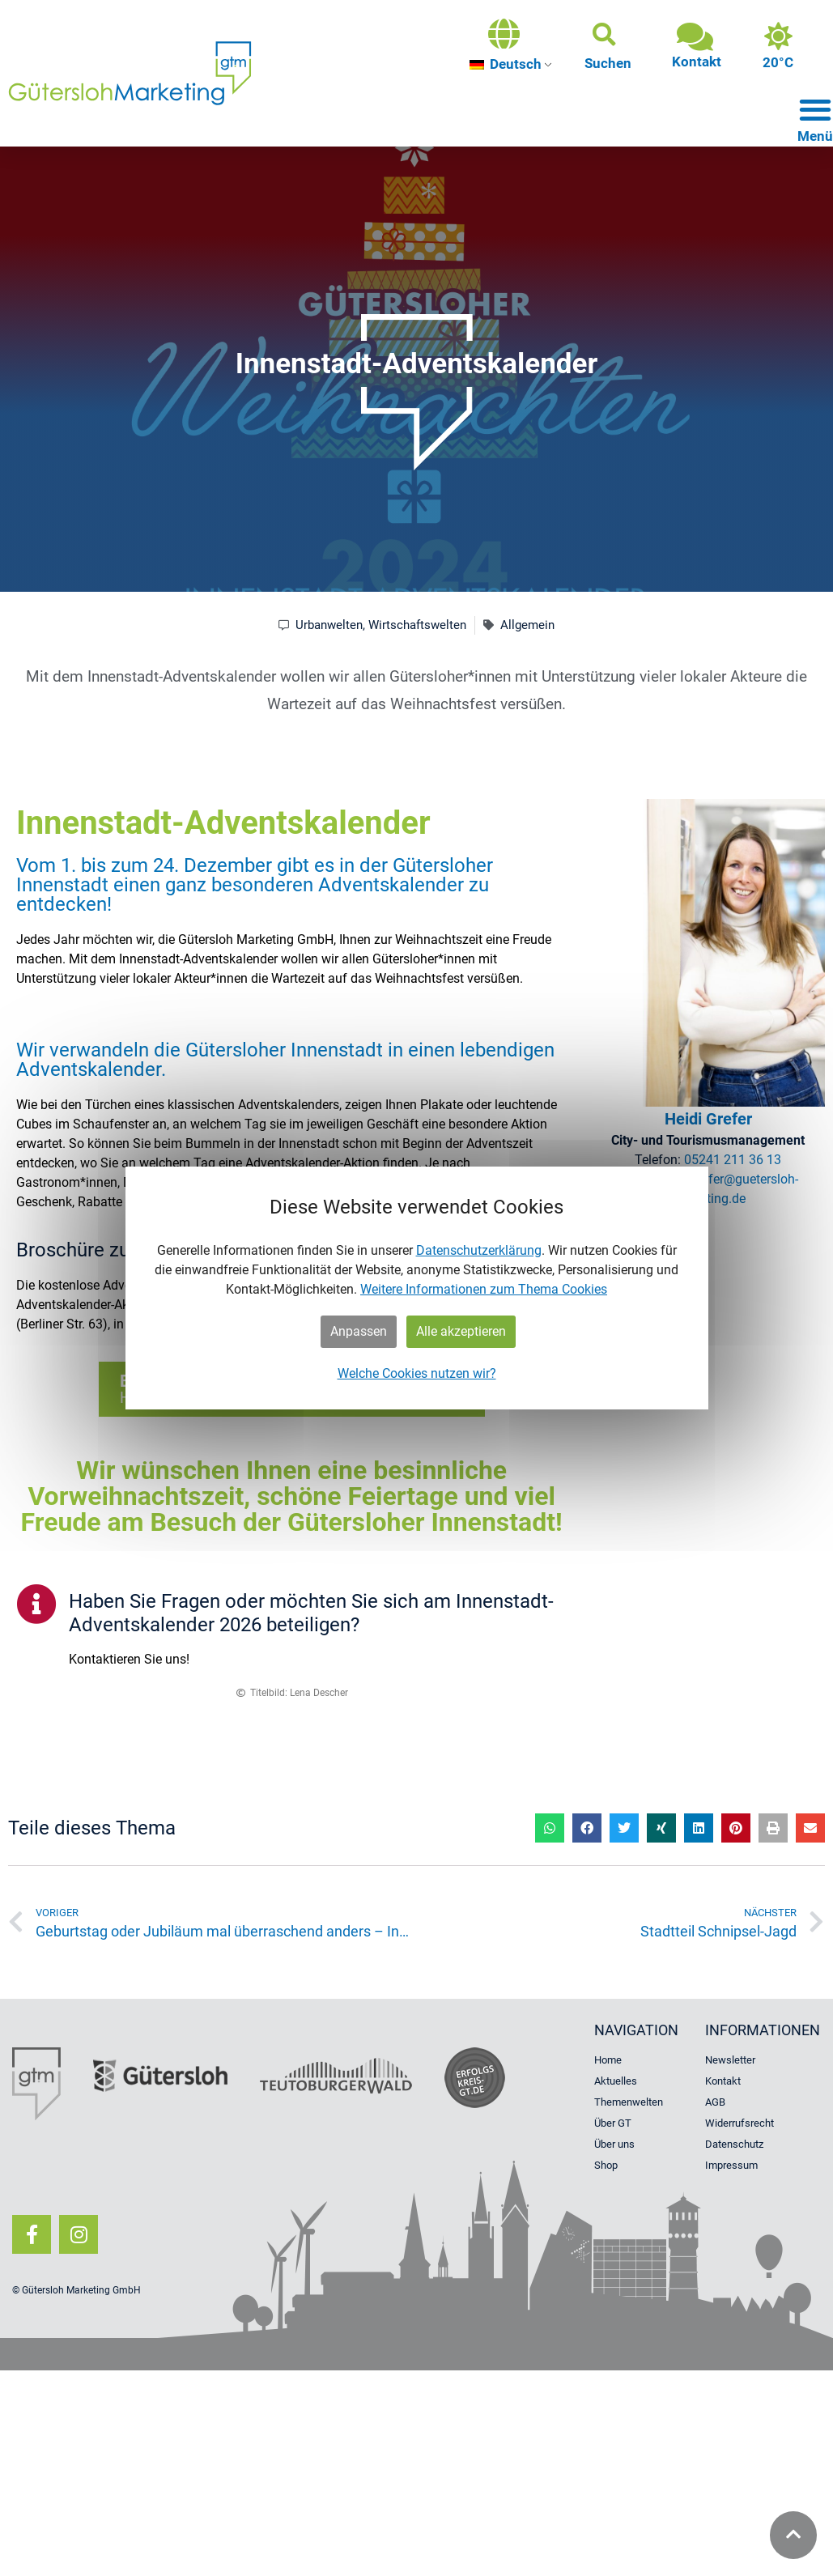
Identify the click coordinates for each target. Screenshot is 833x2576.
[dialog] (416, 1288)
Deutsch (506, 64)
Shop (606, 2165)
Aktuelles (615, 2081)
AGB (715, 2102)
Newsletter (730, 2060)
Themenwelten (628, 2102)
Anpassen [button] (358, 1331)
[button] (607, 46)
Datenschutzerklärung (479, 1250)
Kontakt (723, 2081)
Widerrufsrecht (739, 2123)
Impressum (731, 2165)
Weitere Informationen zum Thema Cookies (483, 1289)
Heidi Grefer (708, 1119)
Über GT (612, 2123)
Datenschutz (734, 2144)
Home (608, 2060)
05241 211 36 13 (732, 1159)
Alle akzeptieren (461, 1331)
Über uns (614, 2144)
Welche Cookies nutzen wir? (417, 1373)
